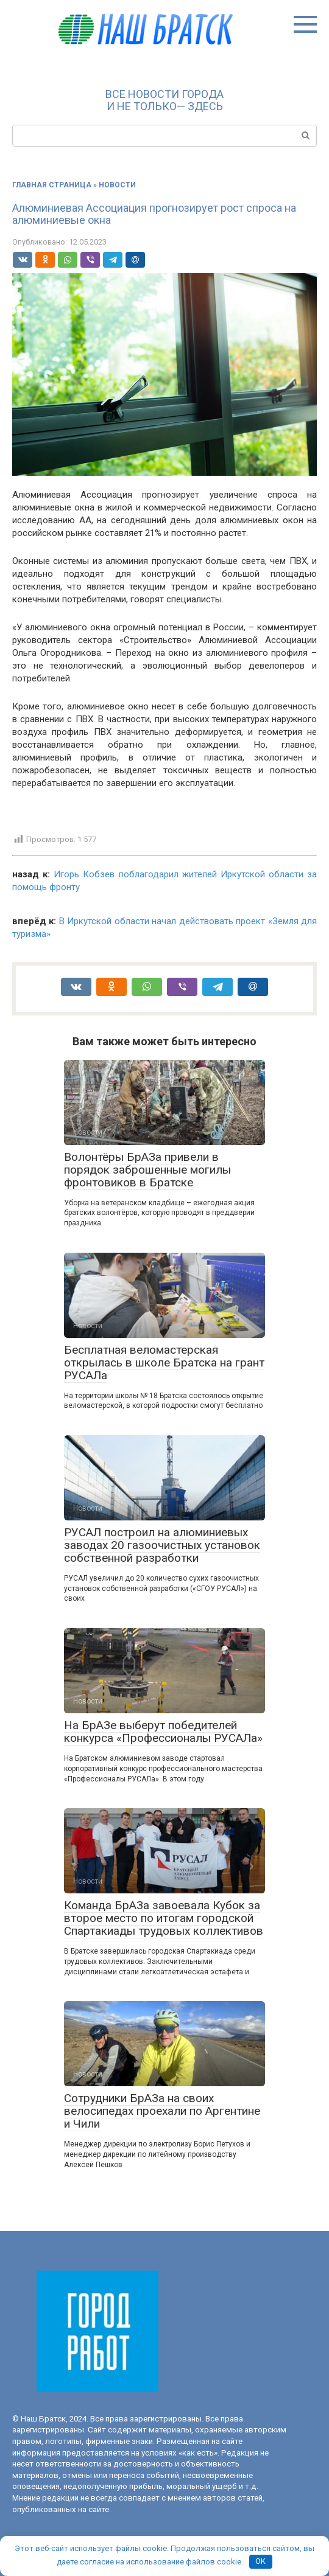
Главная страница (51, 185)
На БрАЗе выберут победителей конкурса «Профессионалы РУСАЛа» (163, 1731)
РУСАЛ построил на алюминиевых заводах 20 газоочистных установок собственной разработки (162, 1545)
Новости (117, 185)
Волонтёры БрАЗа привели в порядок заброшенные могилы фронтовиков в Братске (147, 1169)
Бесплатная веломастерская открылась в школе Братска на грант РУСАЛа (164, 1362)
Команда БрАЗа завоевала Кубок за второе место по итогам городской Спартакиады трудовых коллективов (163, 1918)
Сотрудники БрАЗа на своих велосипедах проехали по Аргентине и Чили (162, 2111)
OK (260, 2561)
